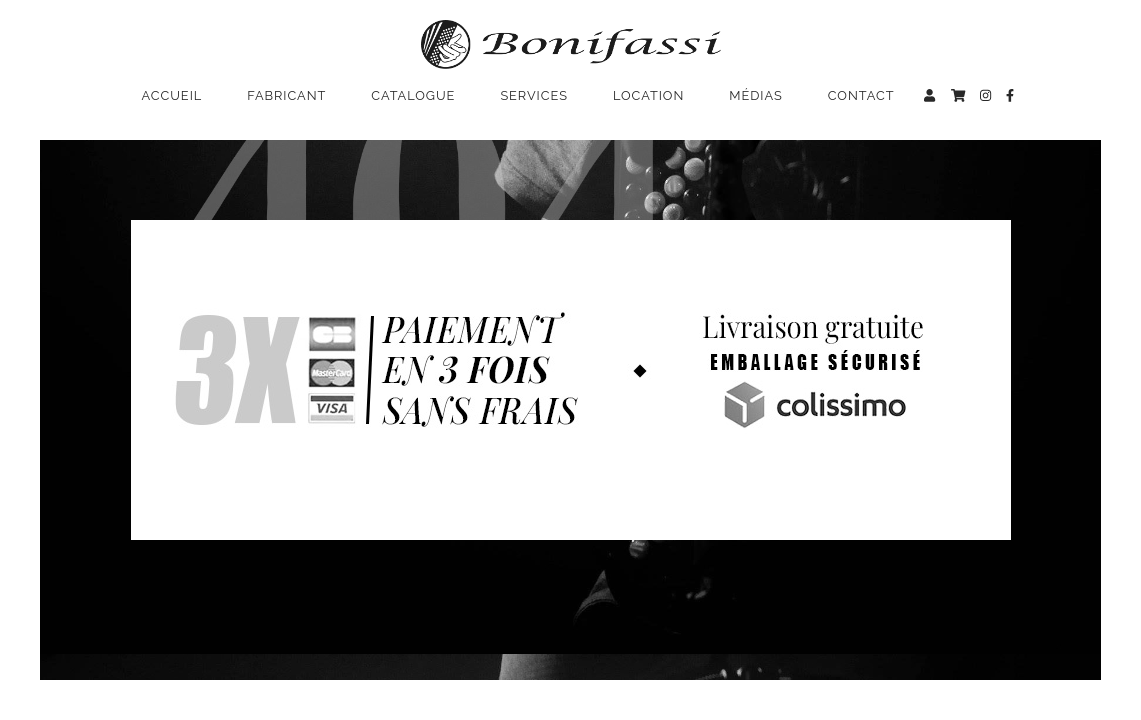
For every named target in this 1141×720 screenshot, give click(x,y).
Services (534, 95)
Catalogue (413, 95)
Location (648, 95)
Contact (861, 95)
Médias (755, 95)
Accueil (172, 95)
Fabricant (286, 95)
